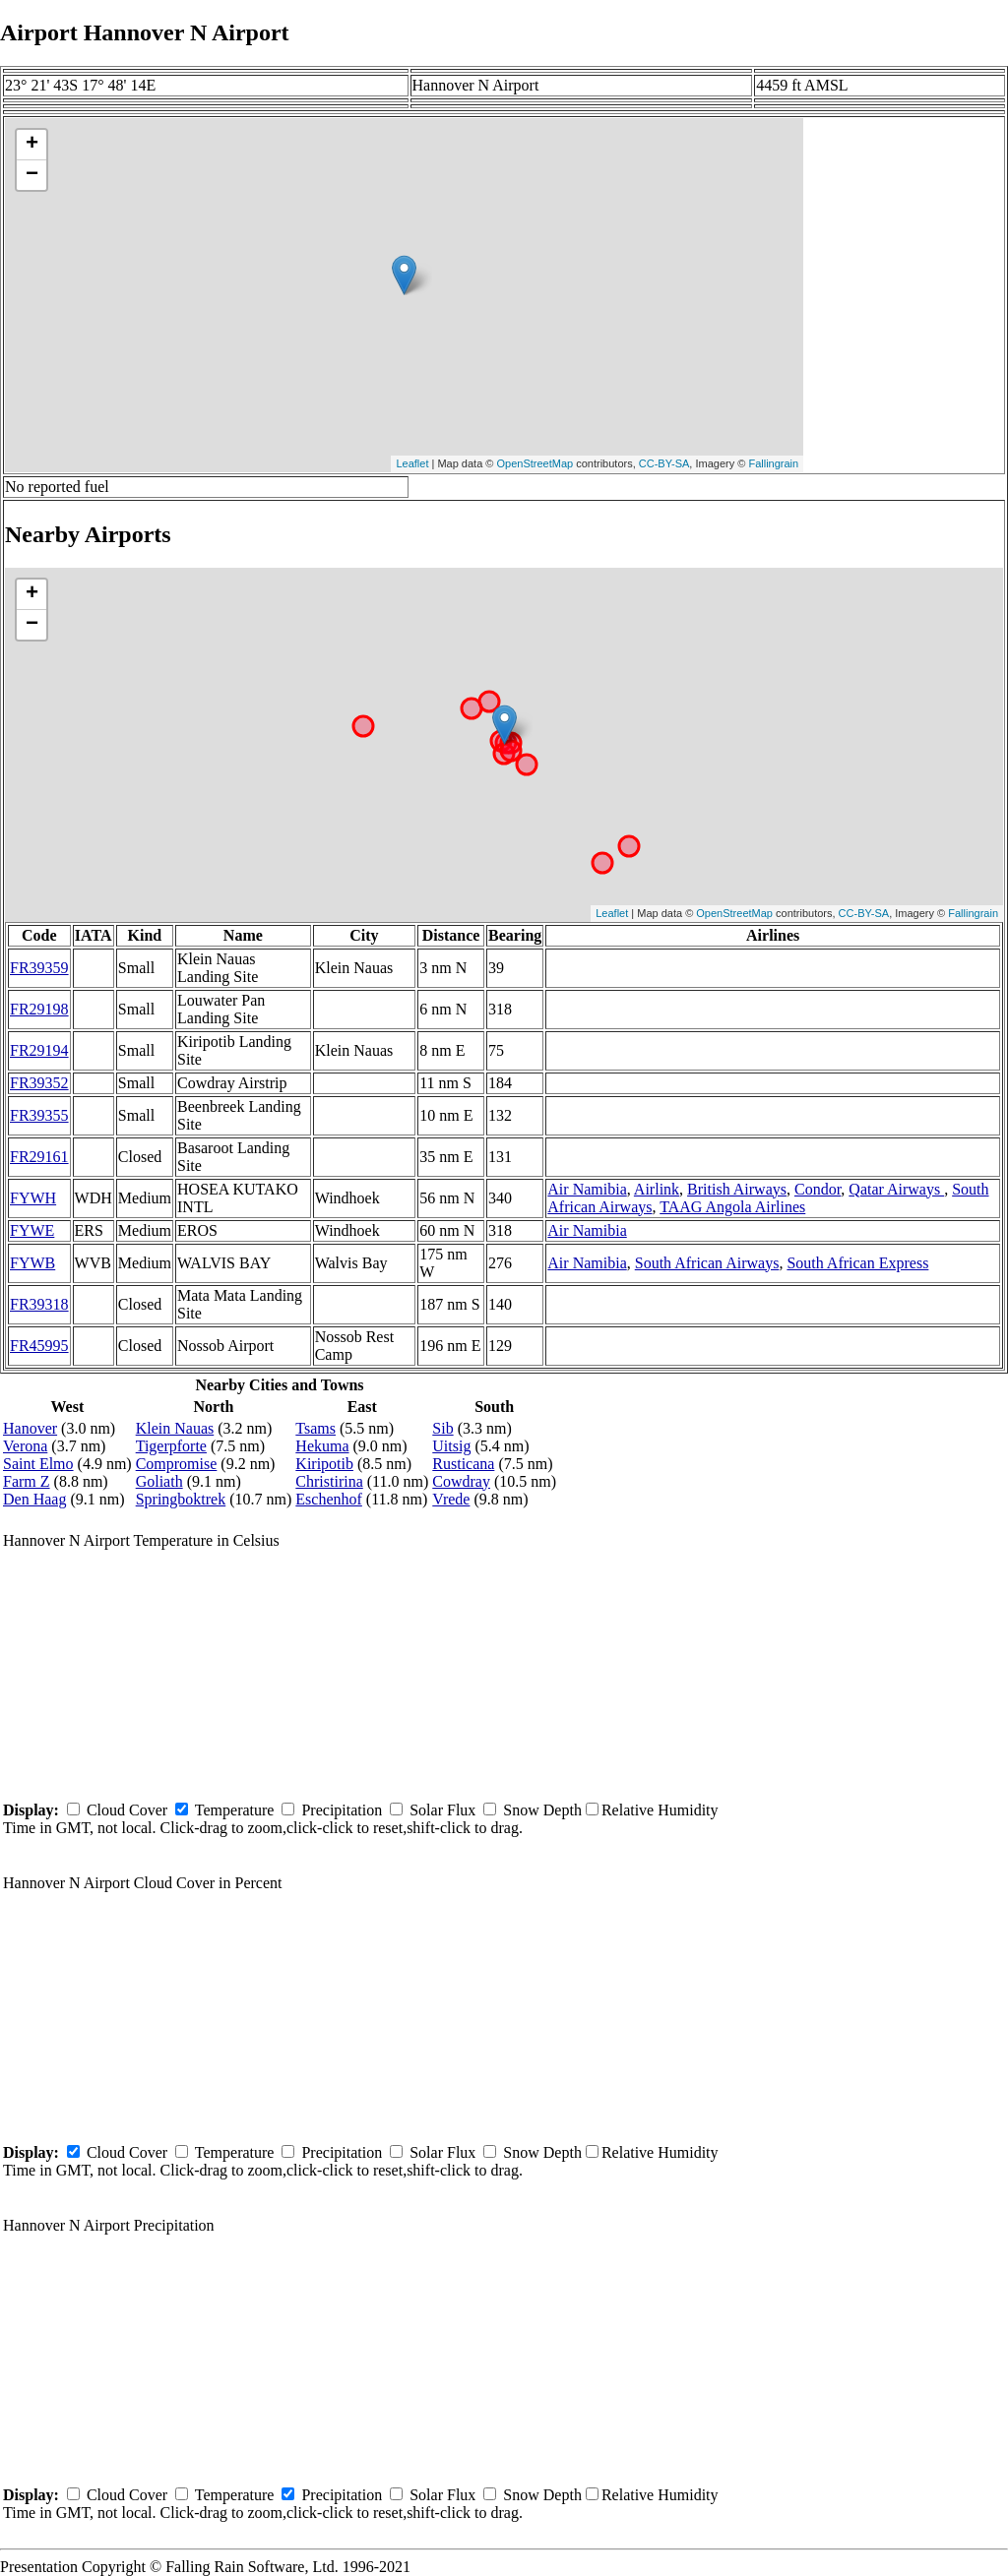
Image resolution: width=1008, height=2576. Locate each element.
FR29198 (39, 1009)
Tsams (315, 1428)
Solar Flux (442, 1810)
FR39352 (39, 1082)
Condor (817, 1189)
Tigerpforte (171, 1446)
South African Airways (707, 1263)
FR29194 (39, 1050)
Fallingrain (773, 463)
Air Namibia (586, 1189)
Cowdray (461, 1481)
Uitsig (451, 1446)
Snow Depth (542, 1810)
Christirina (328, 1481)
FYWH (33, 1198)
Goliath (159, 1481)
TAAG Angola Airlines (732, 1206)
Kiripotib (324, 1463)
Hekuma (321, 1446)
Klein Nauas (175, 1428)
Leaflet (412, 463)
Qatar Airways (896, 1189)
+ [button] (32, 144)
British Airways (737, 1189)
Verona (25, 1446)
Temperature (235, 1810)
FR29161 (39, 1156)
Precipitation (341, 1810)
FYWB (32, 1263)
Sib (442, 1428)
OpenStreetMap (535, 463)
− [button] (32, 175)
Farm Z (26, 1481)
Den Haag (34, 1499)
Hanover (30, 1428)
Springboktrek (181, 1499)
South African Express (857, 1263)
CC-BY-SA (664, 463)
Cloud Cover (127, 1810)
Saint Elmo (38, 1463)
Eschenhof (328, 1499)
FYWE (32, 1230)
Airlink (656, 1189)
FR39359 (39, 967)
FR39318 (39, 1304)
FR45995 (39, 1345)
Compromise (177, 1463)
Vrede (451, 1499)
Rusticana (463, 1463)
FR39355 (39, 1115)
